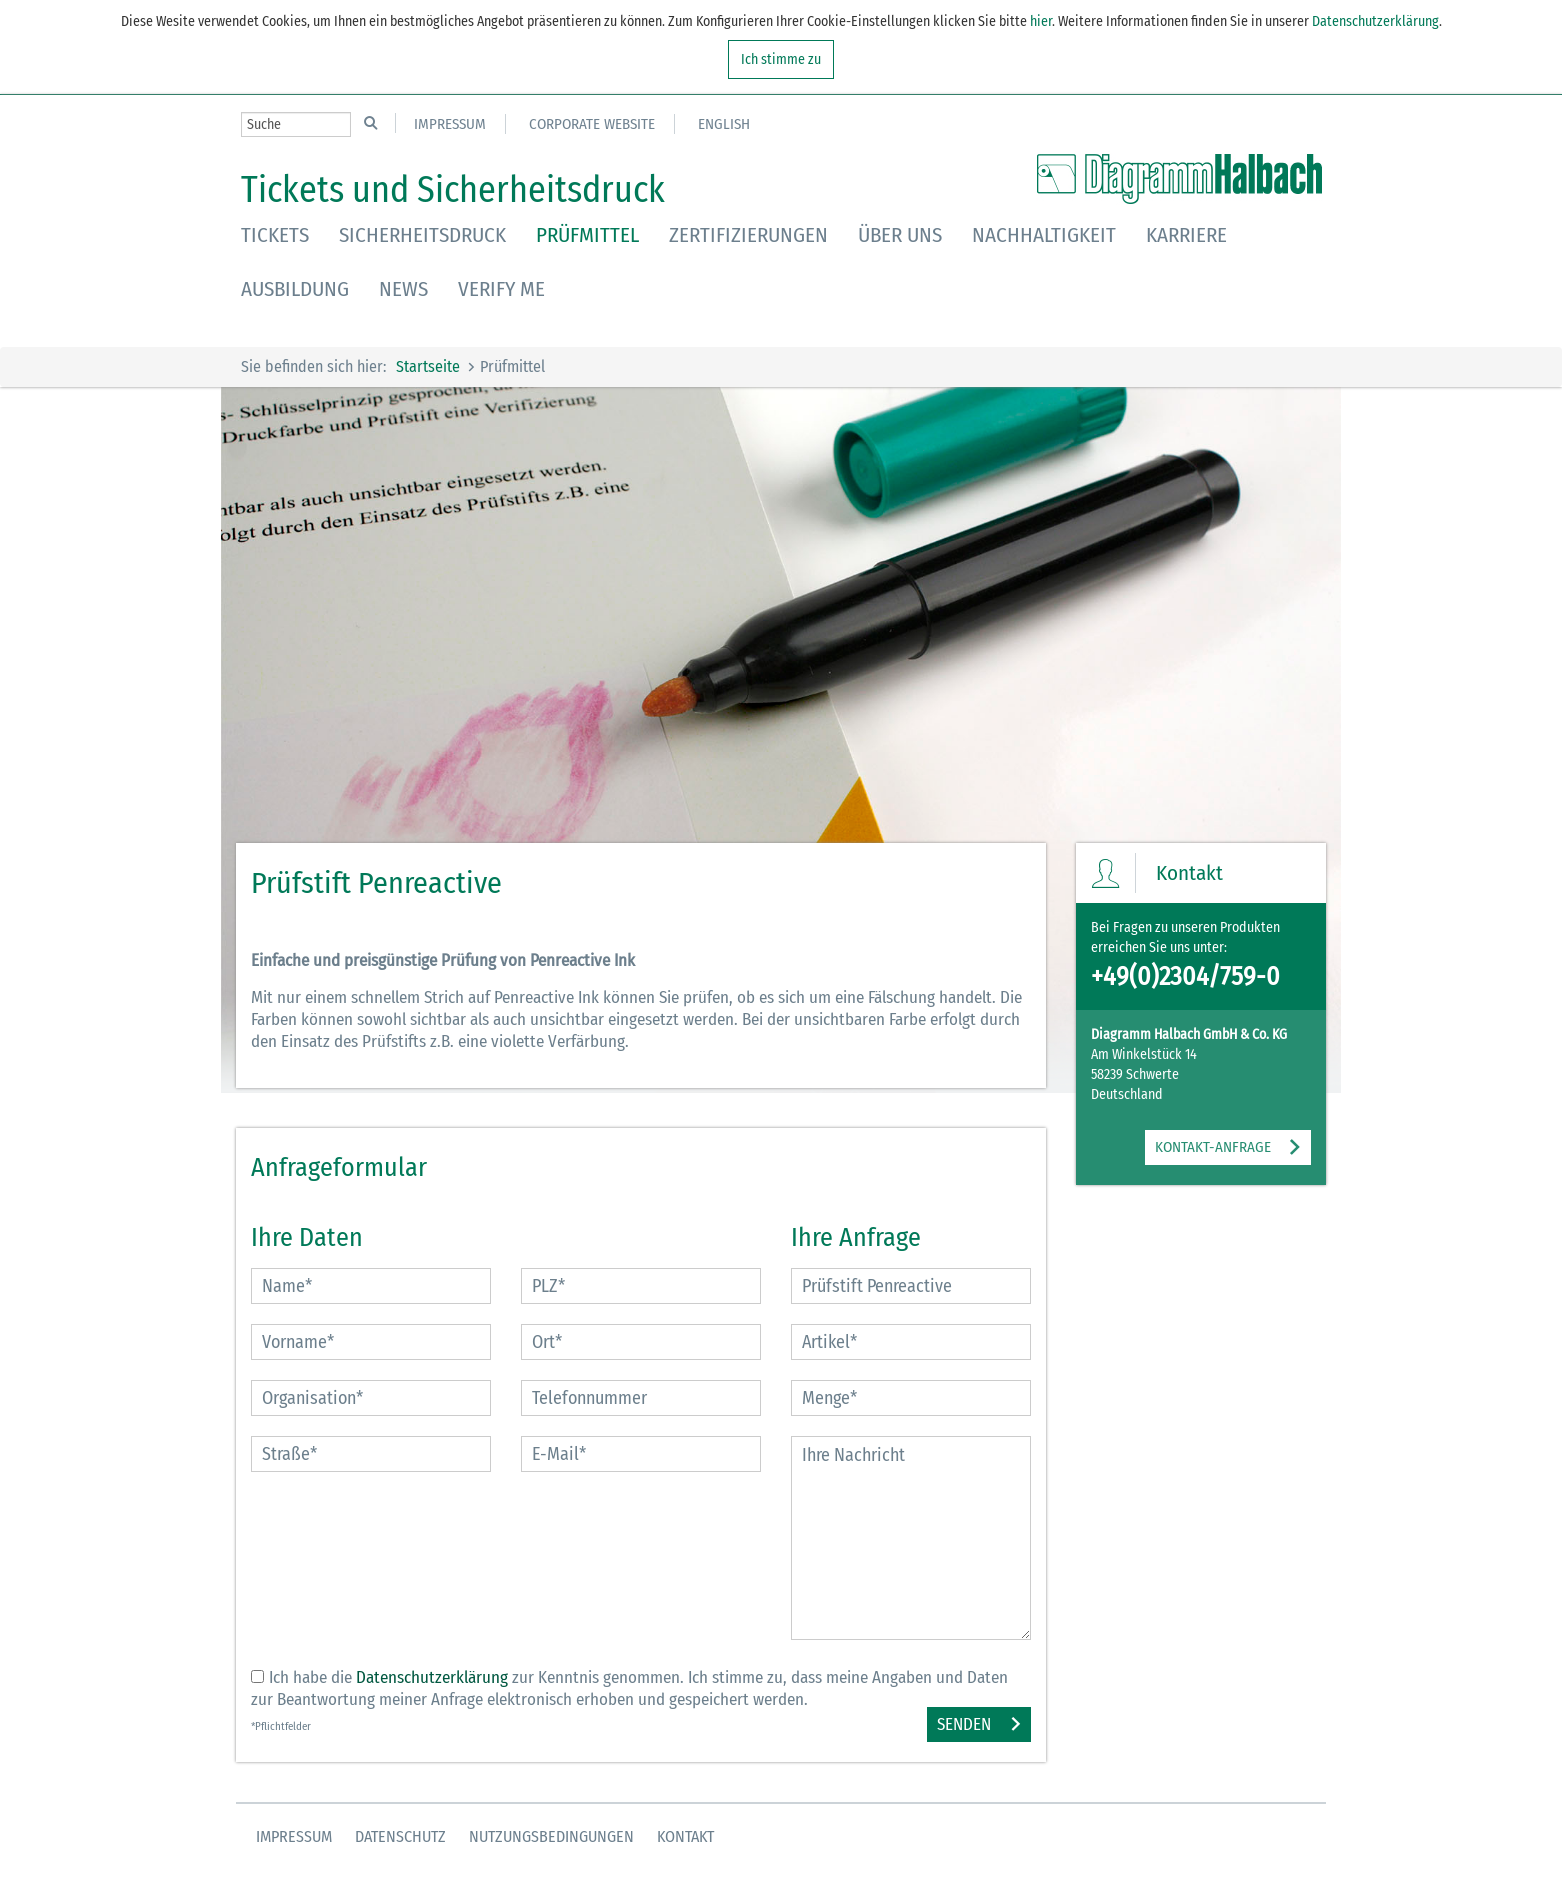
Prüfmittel (587, 235)
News (403, 289)
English (724, 124)
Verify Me (501, 289)
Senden (964, 1724)
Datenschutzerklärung (1375, 21)
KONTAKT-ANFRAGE (1213, 1147)
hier (1039, 21)
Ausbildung (295, 289)
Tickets (275, 235)
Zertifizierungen (748, 235)
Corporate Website (592, 124)
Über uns (900, 235)
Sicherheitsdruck (422, 235)
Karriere (1186, 235)
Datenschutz (400, 1836)
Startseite (428, 366)
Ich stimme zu (781, 59)
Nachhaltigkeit (1044, 235)
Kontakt (685, 1836)
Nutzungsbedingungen (551, 1836)
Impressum (450, 124)
